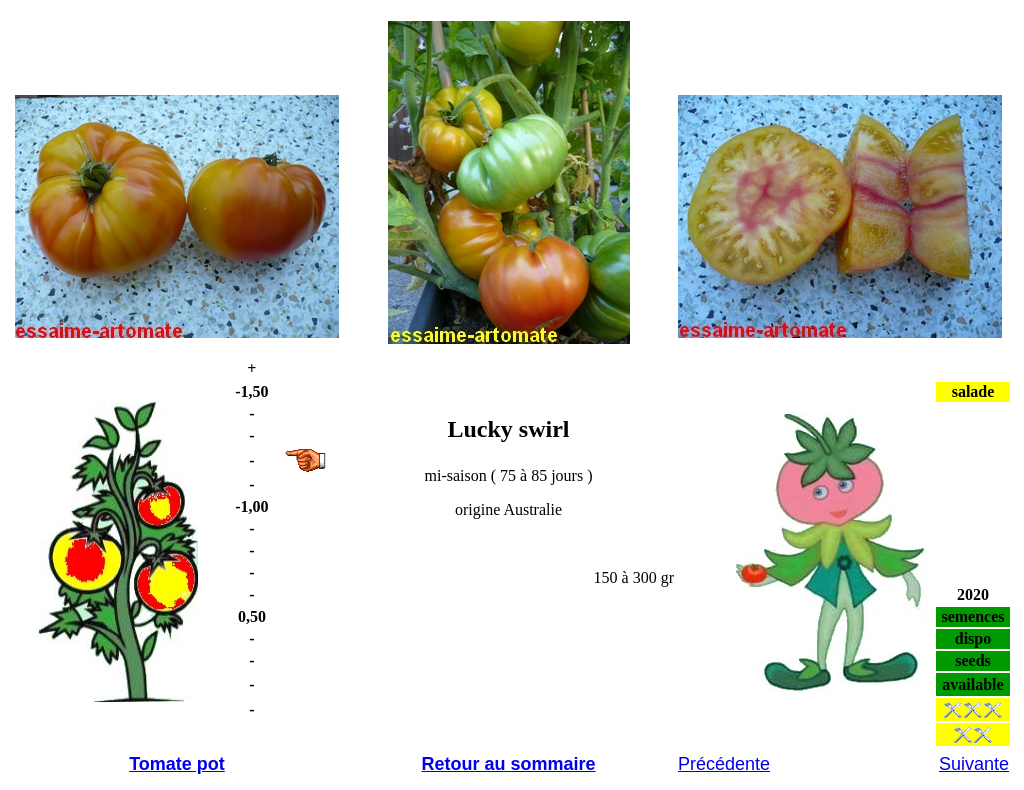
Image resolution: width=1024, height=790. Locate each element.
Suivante (974, 764)
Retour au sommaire (508, 764)
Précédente (724, 764)
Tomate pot (177, 764)
